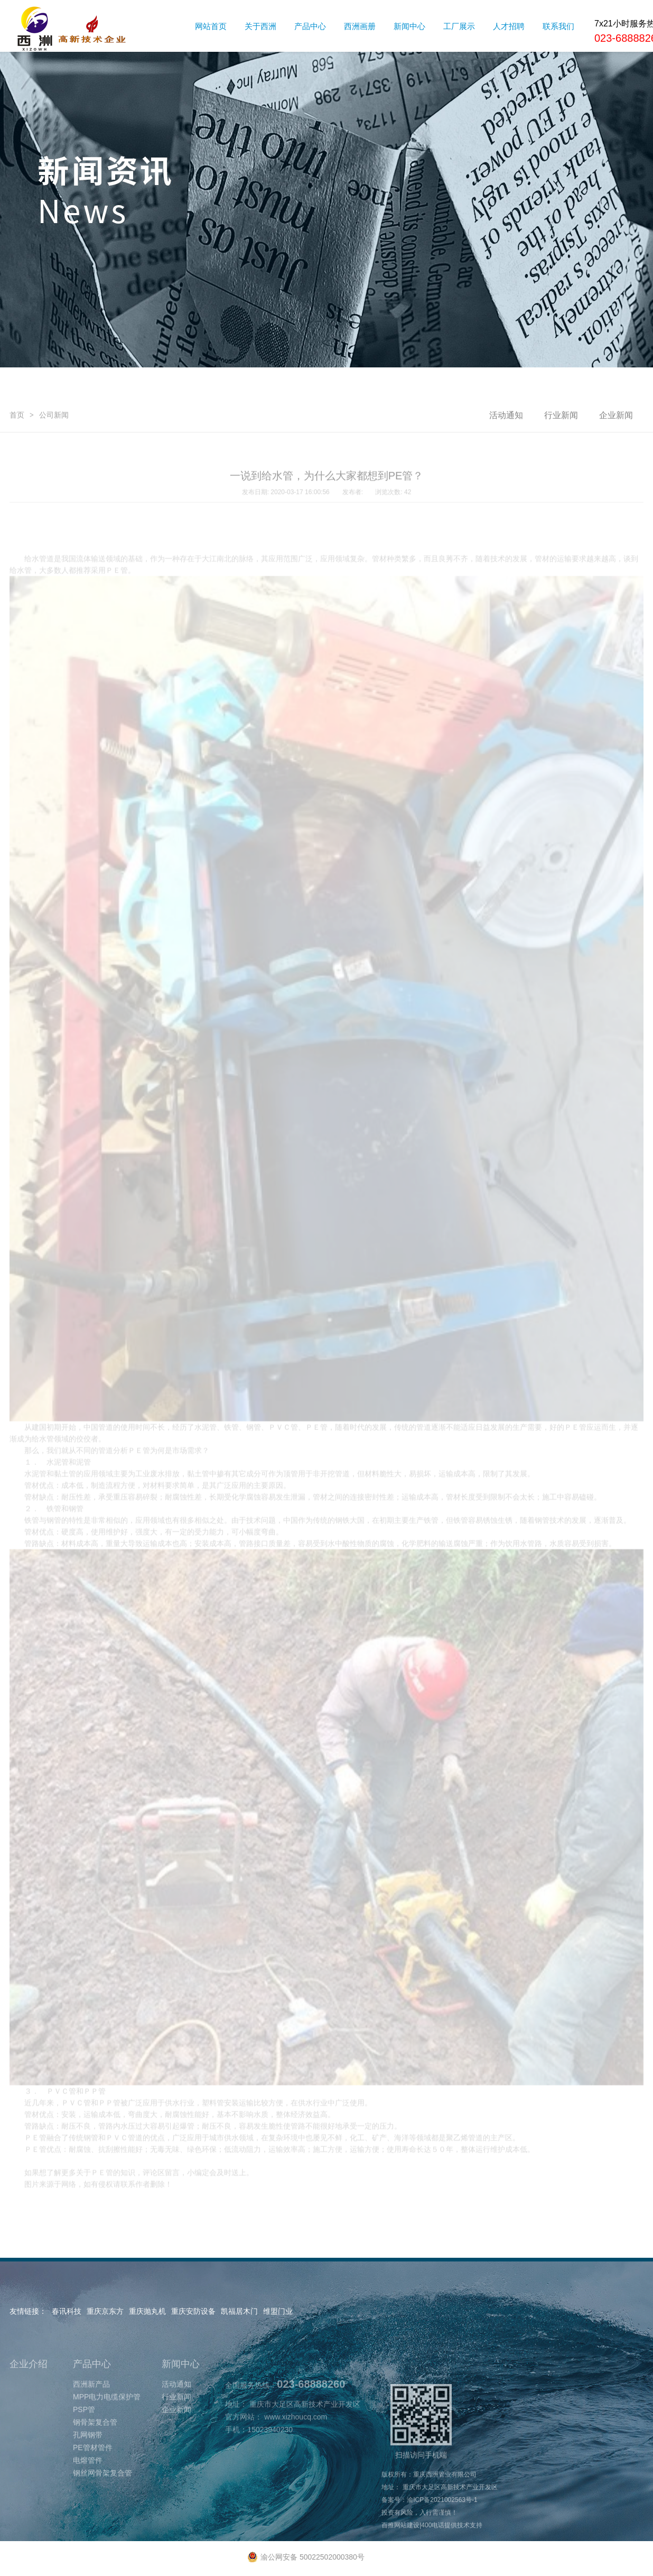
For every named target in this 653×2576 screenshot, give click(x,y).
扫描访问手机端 (421, 2473)
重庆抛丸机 (147, 2311)
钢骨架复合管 (95, 2474)
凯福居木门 (239, 2311)
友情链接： (28, 2311)
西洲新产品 (91, 2436)
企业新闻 (616, 467)
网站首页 (211, 26)
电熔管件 (87, 2512)
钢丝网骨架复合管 (102, 2524)
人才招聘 (509, 26)
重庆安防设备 (193, 2311)
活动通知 (506, 467)
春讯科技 (66, 2311)
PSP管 (84, 2461)
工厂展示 (459, 26)
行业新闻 (561, 467)
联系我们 (558, 26)
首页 (17, 467)
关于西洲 (260, 26)
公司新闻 (54, 467)
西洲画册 (360, 26)
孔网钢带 (87, 2486)
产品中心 (310, 26)
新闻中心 (409, 26)
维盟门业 (278, 2311)
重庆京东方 (105, 2311)
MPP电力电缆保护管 (107, 2448)
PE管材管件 (93, 2499)
